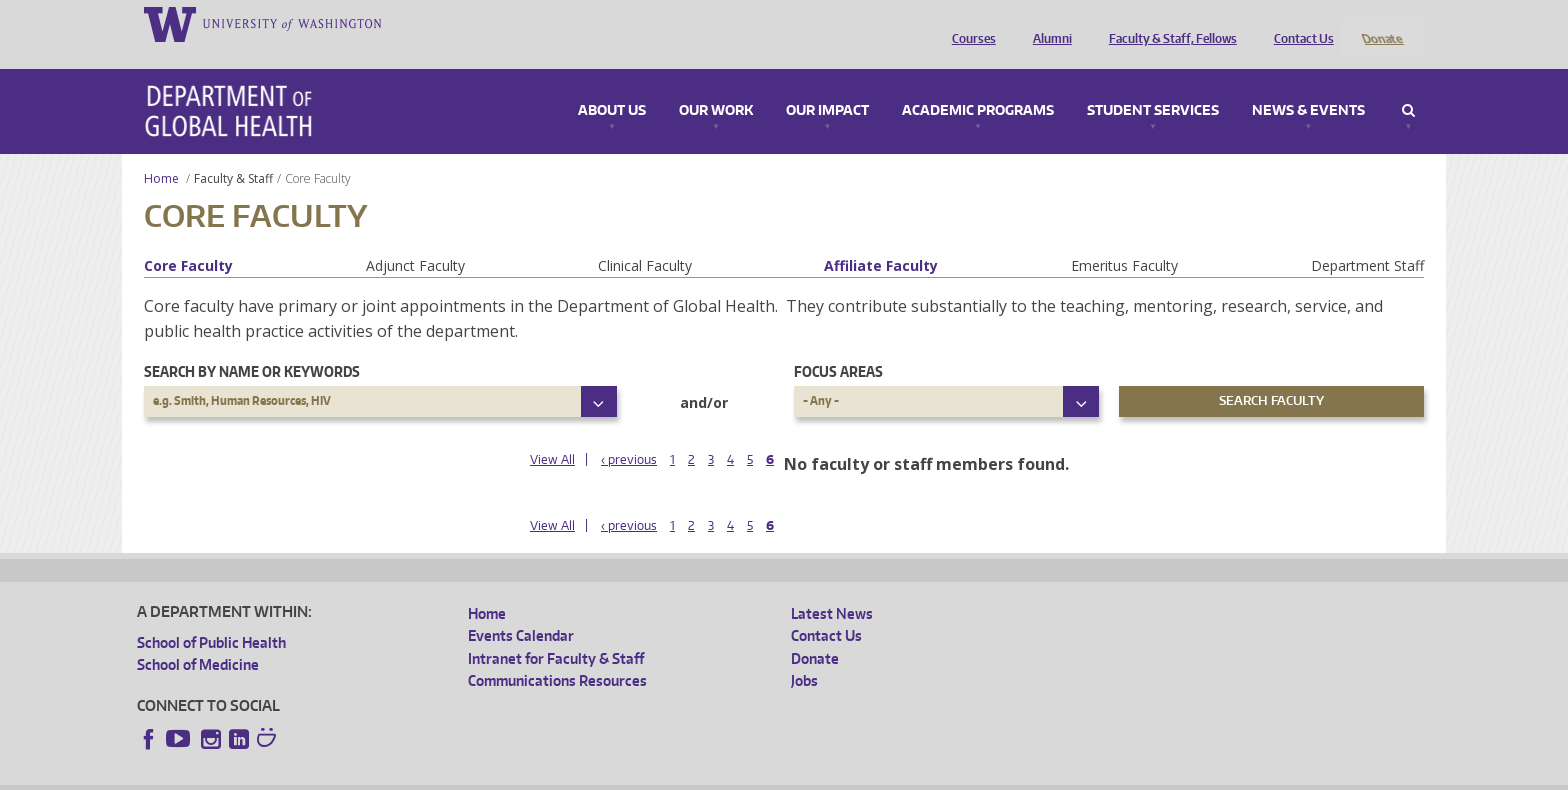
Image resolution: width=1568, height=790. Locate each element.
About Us (612, 84)
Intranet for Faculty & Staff (556, 631)
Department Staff (1367, 238)
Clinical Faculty (645, 238)
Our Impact (827, 84)
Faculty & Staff (233, 151)
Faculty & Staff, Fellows (1168, 23)
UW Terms (483, 774)
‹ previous (629, 433)
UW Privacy (402, 774)
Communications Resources (557, 654)
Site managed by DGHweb (602, 774)
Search (1408, 84)
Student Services (1153, 84)
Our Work (716, 84)
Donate (1381, 23)
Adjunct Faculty (415, 238)
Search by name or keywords (252, 344)
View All (552, 433)
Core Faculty (188, 238)
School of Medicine (198, 638)
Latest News (832, 586)
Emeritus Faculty (1124, 238)
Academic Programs (978, 84)
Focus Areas (838, 344)
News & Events (1308, 84)
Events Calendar (521, 609)
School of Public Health (211, 615)
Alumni (1047, 23)
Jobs (804, 654)
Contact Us (1299, 23)
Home (161, 151)
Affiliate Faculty (881, 238)
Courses (969, 23)
